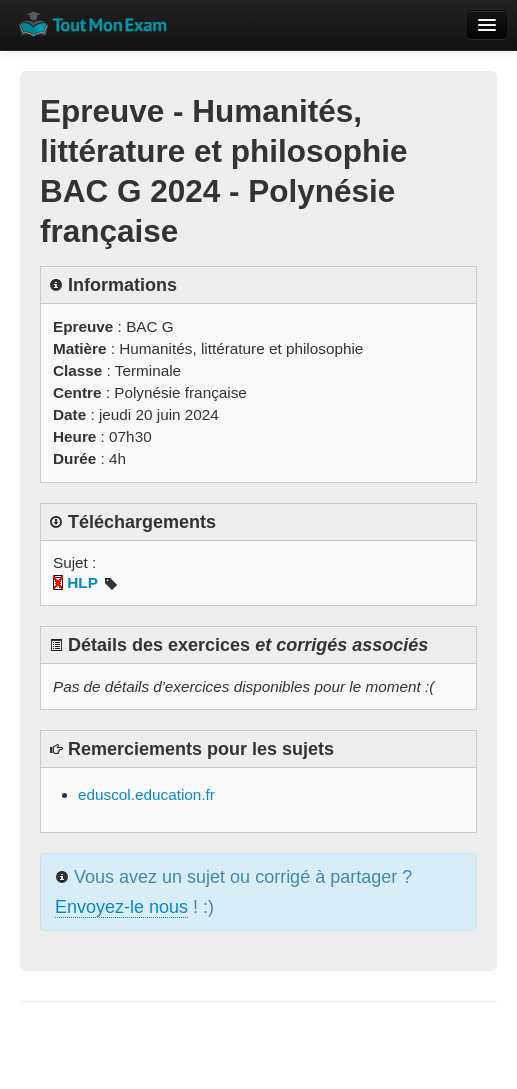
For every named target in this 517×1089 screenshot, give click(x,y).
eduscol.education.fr (146, 794)
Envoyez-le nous (121, 907)
